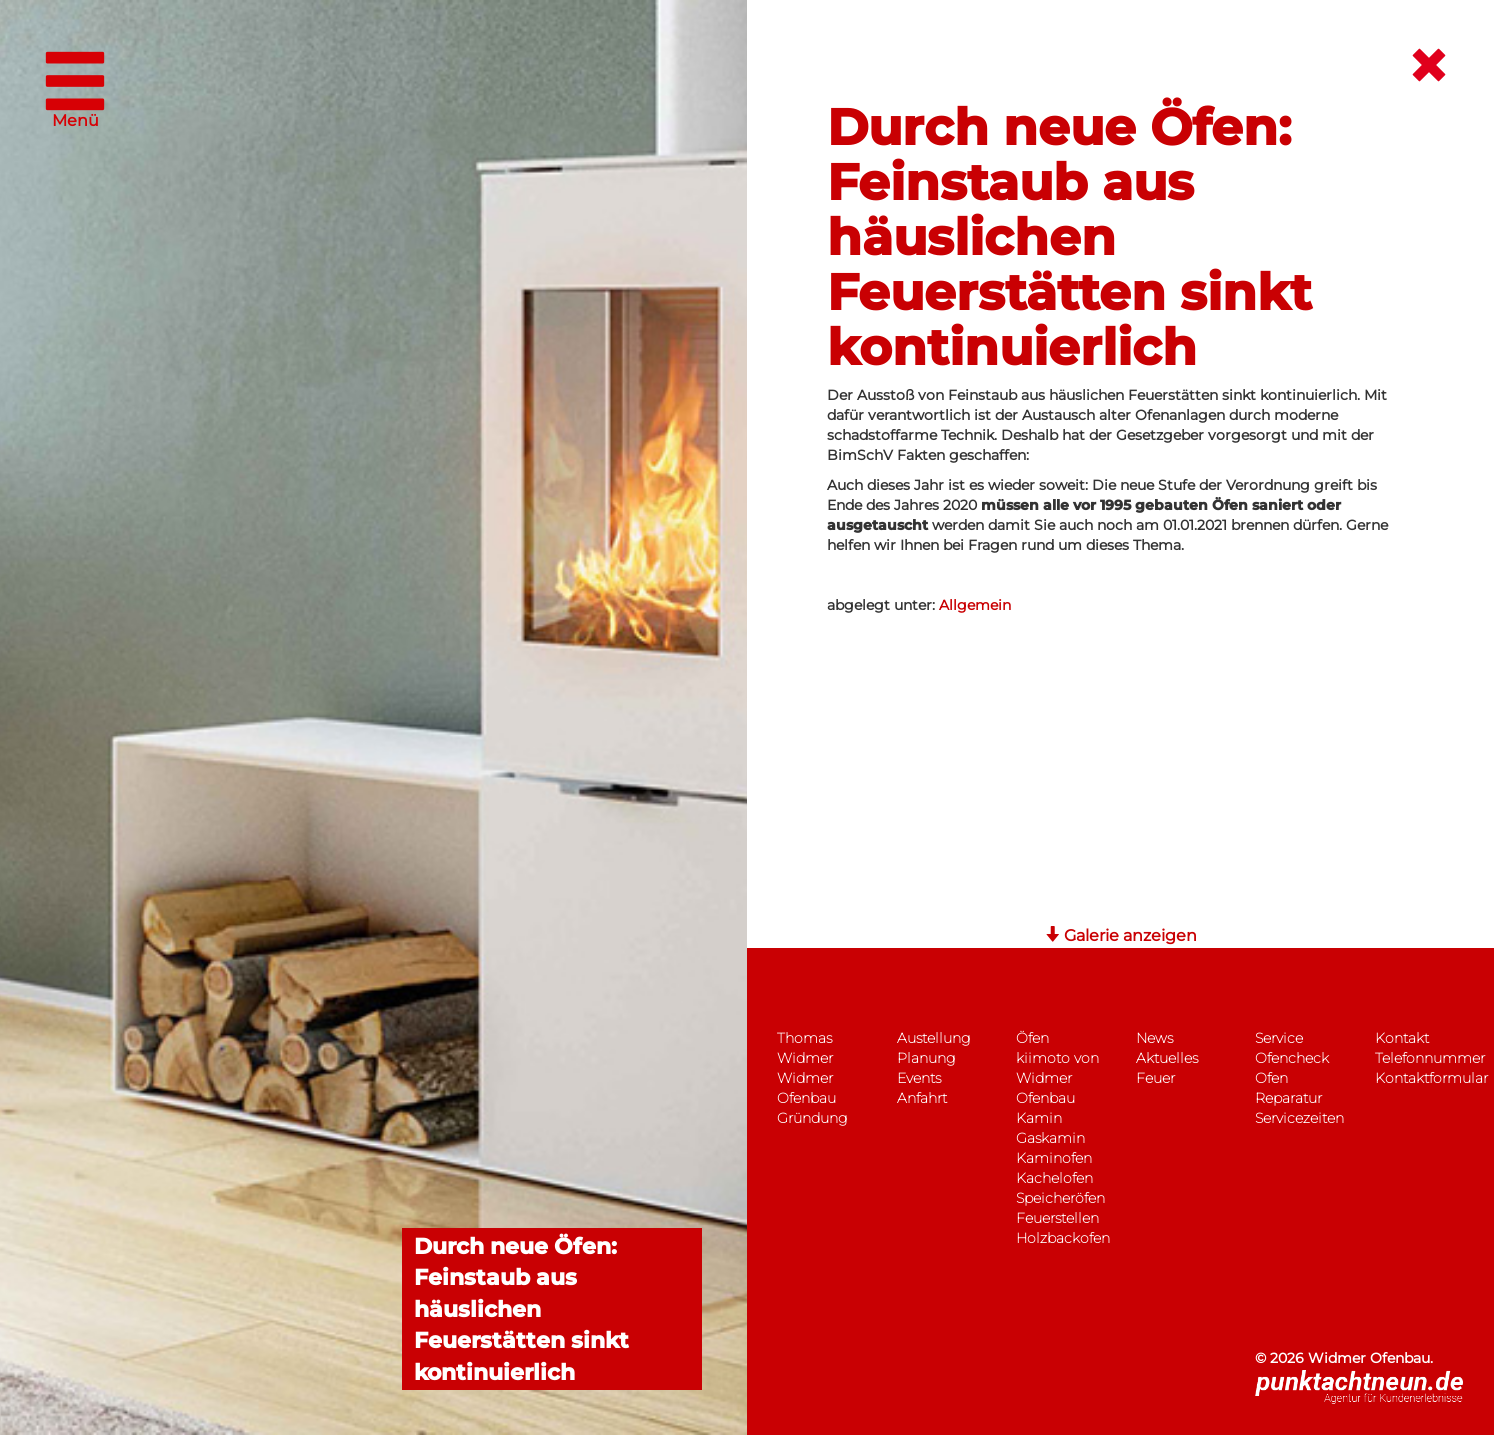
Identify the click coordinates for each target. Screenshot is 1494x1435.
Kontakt (1402, 1038)
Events (919, 1078)
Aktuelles (1167, 1058)
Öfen (1032, 1038)
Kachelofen (1054, 1178)
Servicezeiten (1299, 1118)
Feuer (1155, 1078)
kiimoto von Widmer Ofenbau (1057, 1078)
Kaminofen (1054, 1158)
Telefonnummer (1430, 1058)
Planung (926, 1058)
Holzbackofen (1063, 1238)
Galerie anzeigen (1120, 935)
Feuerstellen (1057, 1218)
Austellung (933, 1038)
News (1154, 1038)
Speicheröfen (1060, 1198)
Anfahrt (922, 1098)
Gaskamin (1050, 1138)
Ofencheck (1292, 1058)
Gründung (812, 1118)
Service (1279, 1038)
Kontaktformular (1431, 1078)
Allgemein (975, 605)
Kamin (1039, 1118)
